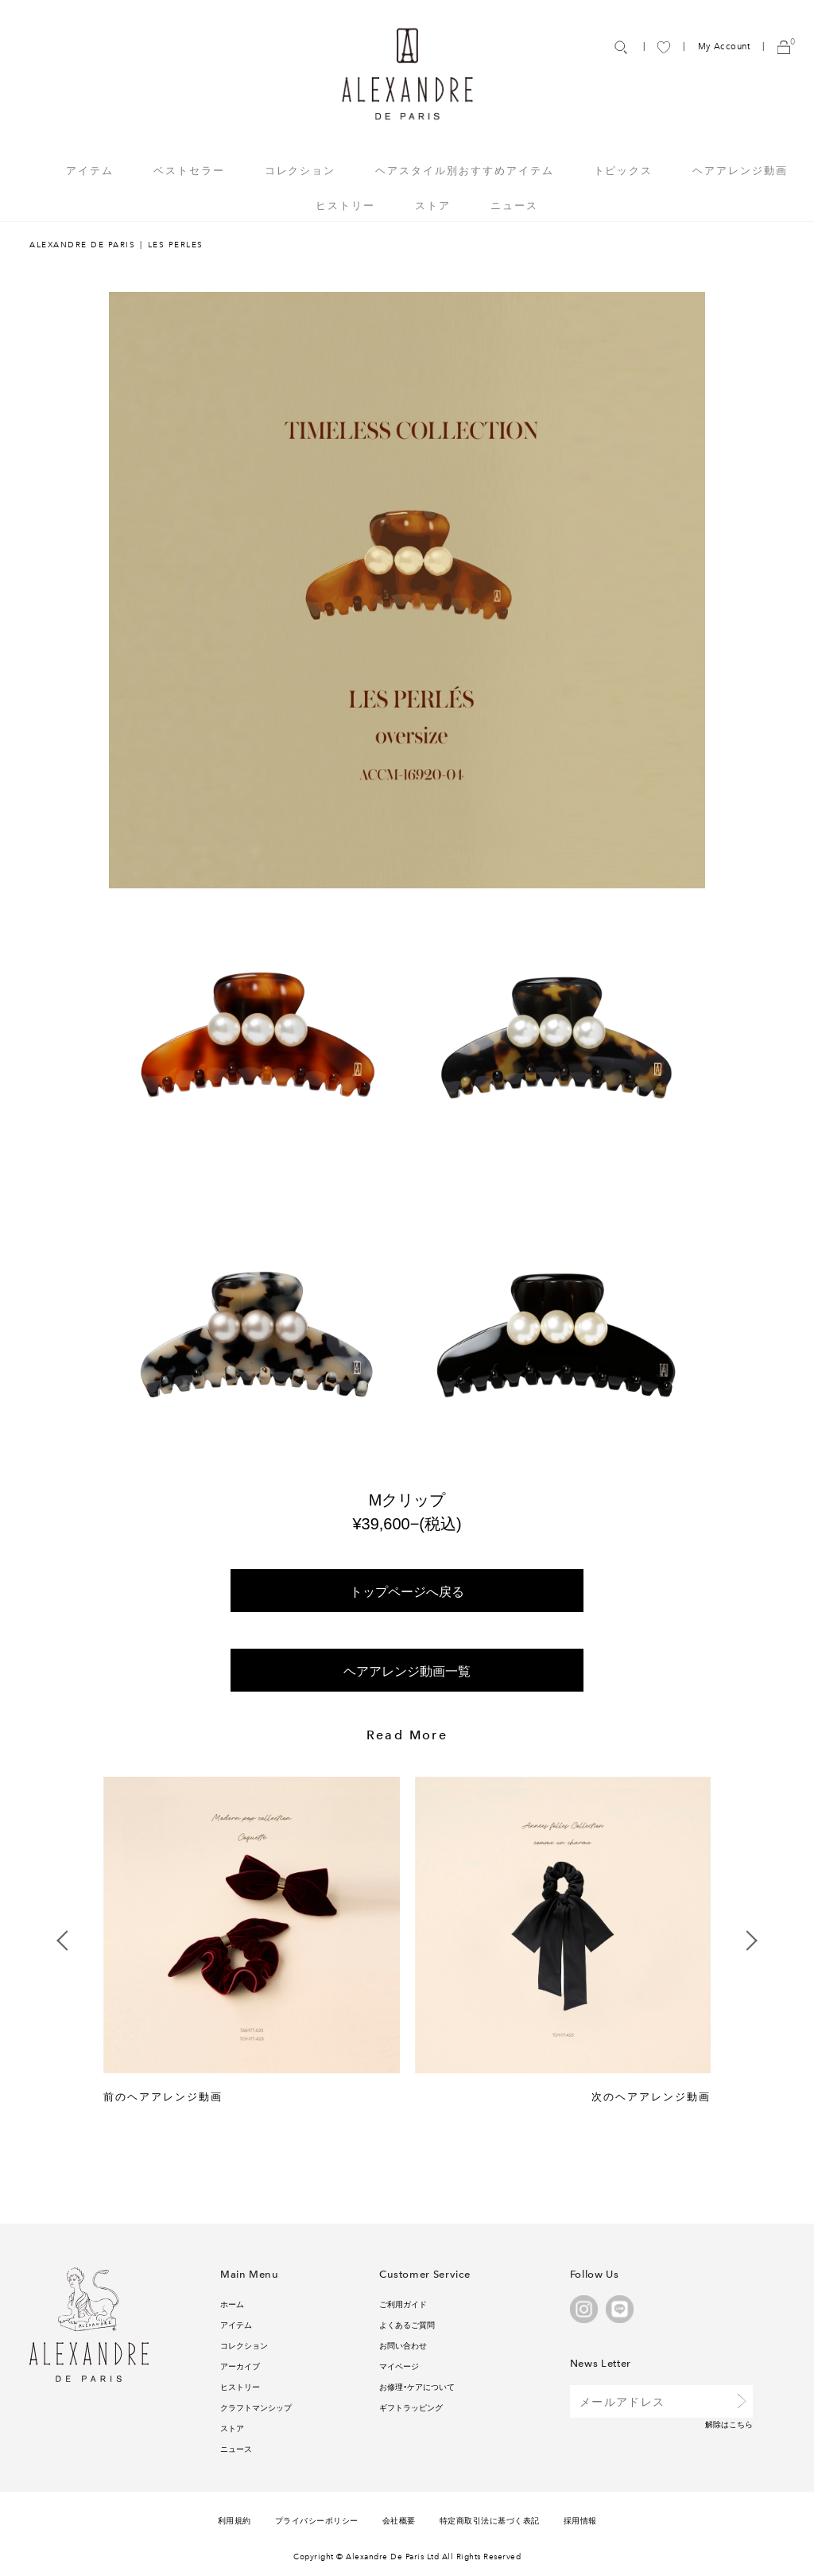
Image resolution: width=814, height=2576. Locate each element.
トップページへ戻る (407, 1590)
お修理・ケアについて (417, 2386)
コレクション (244, 2345)
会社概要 (399, 2520)
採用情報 (580, 2520)
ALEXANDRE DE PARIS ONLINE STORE (407, 88)
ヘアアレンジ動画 (740, 169)
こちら (741, 2424)
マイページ (399, 2366)
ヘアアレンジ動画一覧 (407, 1670)
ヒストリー (345, 204)
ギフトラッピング (411, 2407)
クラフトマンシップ (256, 2407)
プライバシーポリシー (317, 2520)
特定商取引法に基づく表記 (490, 2520)
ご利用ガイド (403, 2304)
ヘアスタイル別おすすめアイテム (464, 169)
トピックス (623, 169)
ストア (433, 204)
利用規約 (234, 2520)
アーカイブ (240, 2366)
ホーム (232, 2304)
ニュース (514, 204)
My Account (724, 46)
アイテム (236, 2324)
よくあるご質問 (407, 2324)
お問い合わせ (403, 2345)
